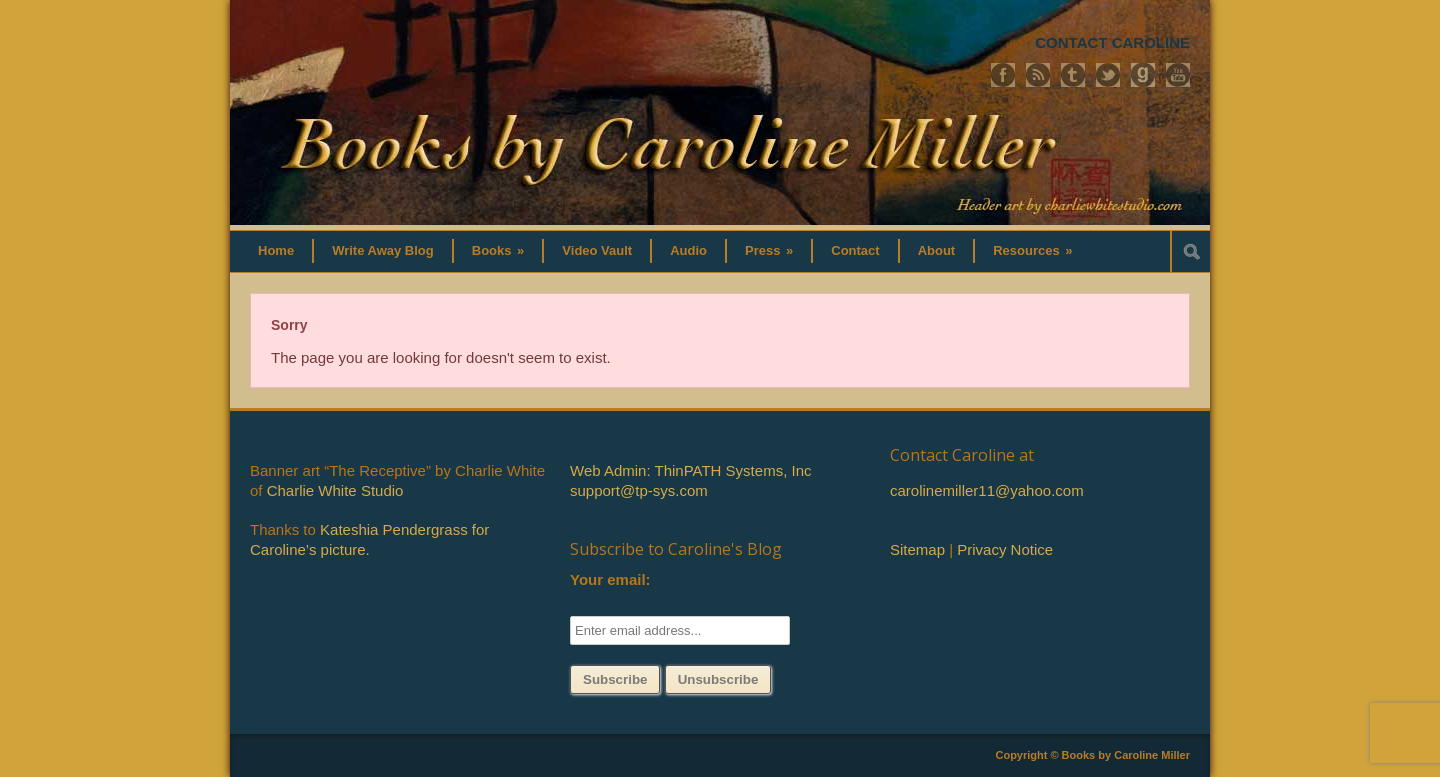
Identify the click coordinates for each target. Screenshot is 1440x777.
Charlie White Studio (335, 490)
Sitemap (917, 549)
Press (769, 250)
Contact (855, 250)
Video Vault (597, 250)
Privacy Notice (1005, 549)
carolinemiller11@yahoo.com (987, 490)
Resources (1032, 250)
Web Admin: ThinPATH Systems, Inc (690, 470)
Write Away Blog (383, 250)
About (937, 250)
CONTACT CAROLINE (1112, 42)
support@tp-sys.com (639, 490)
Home (276, 250)
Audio (688, 250)
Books (498, 250)
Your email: (610, 579)
